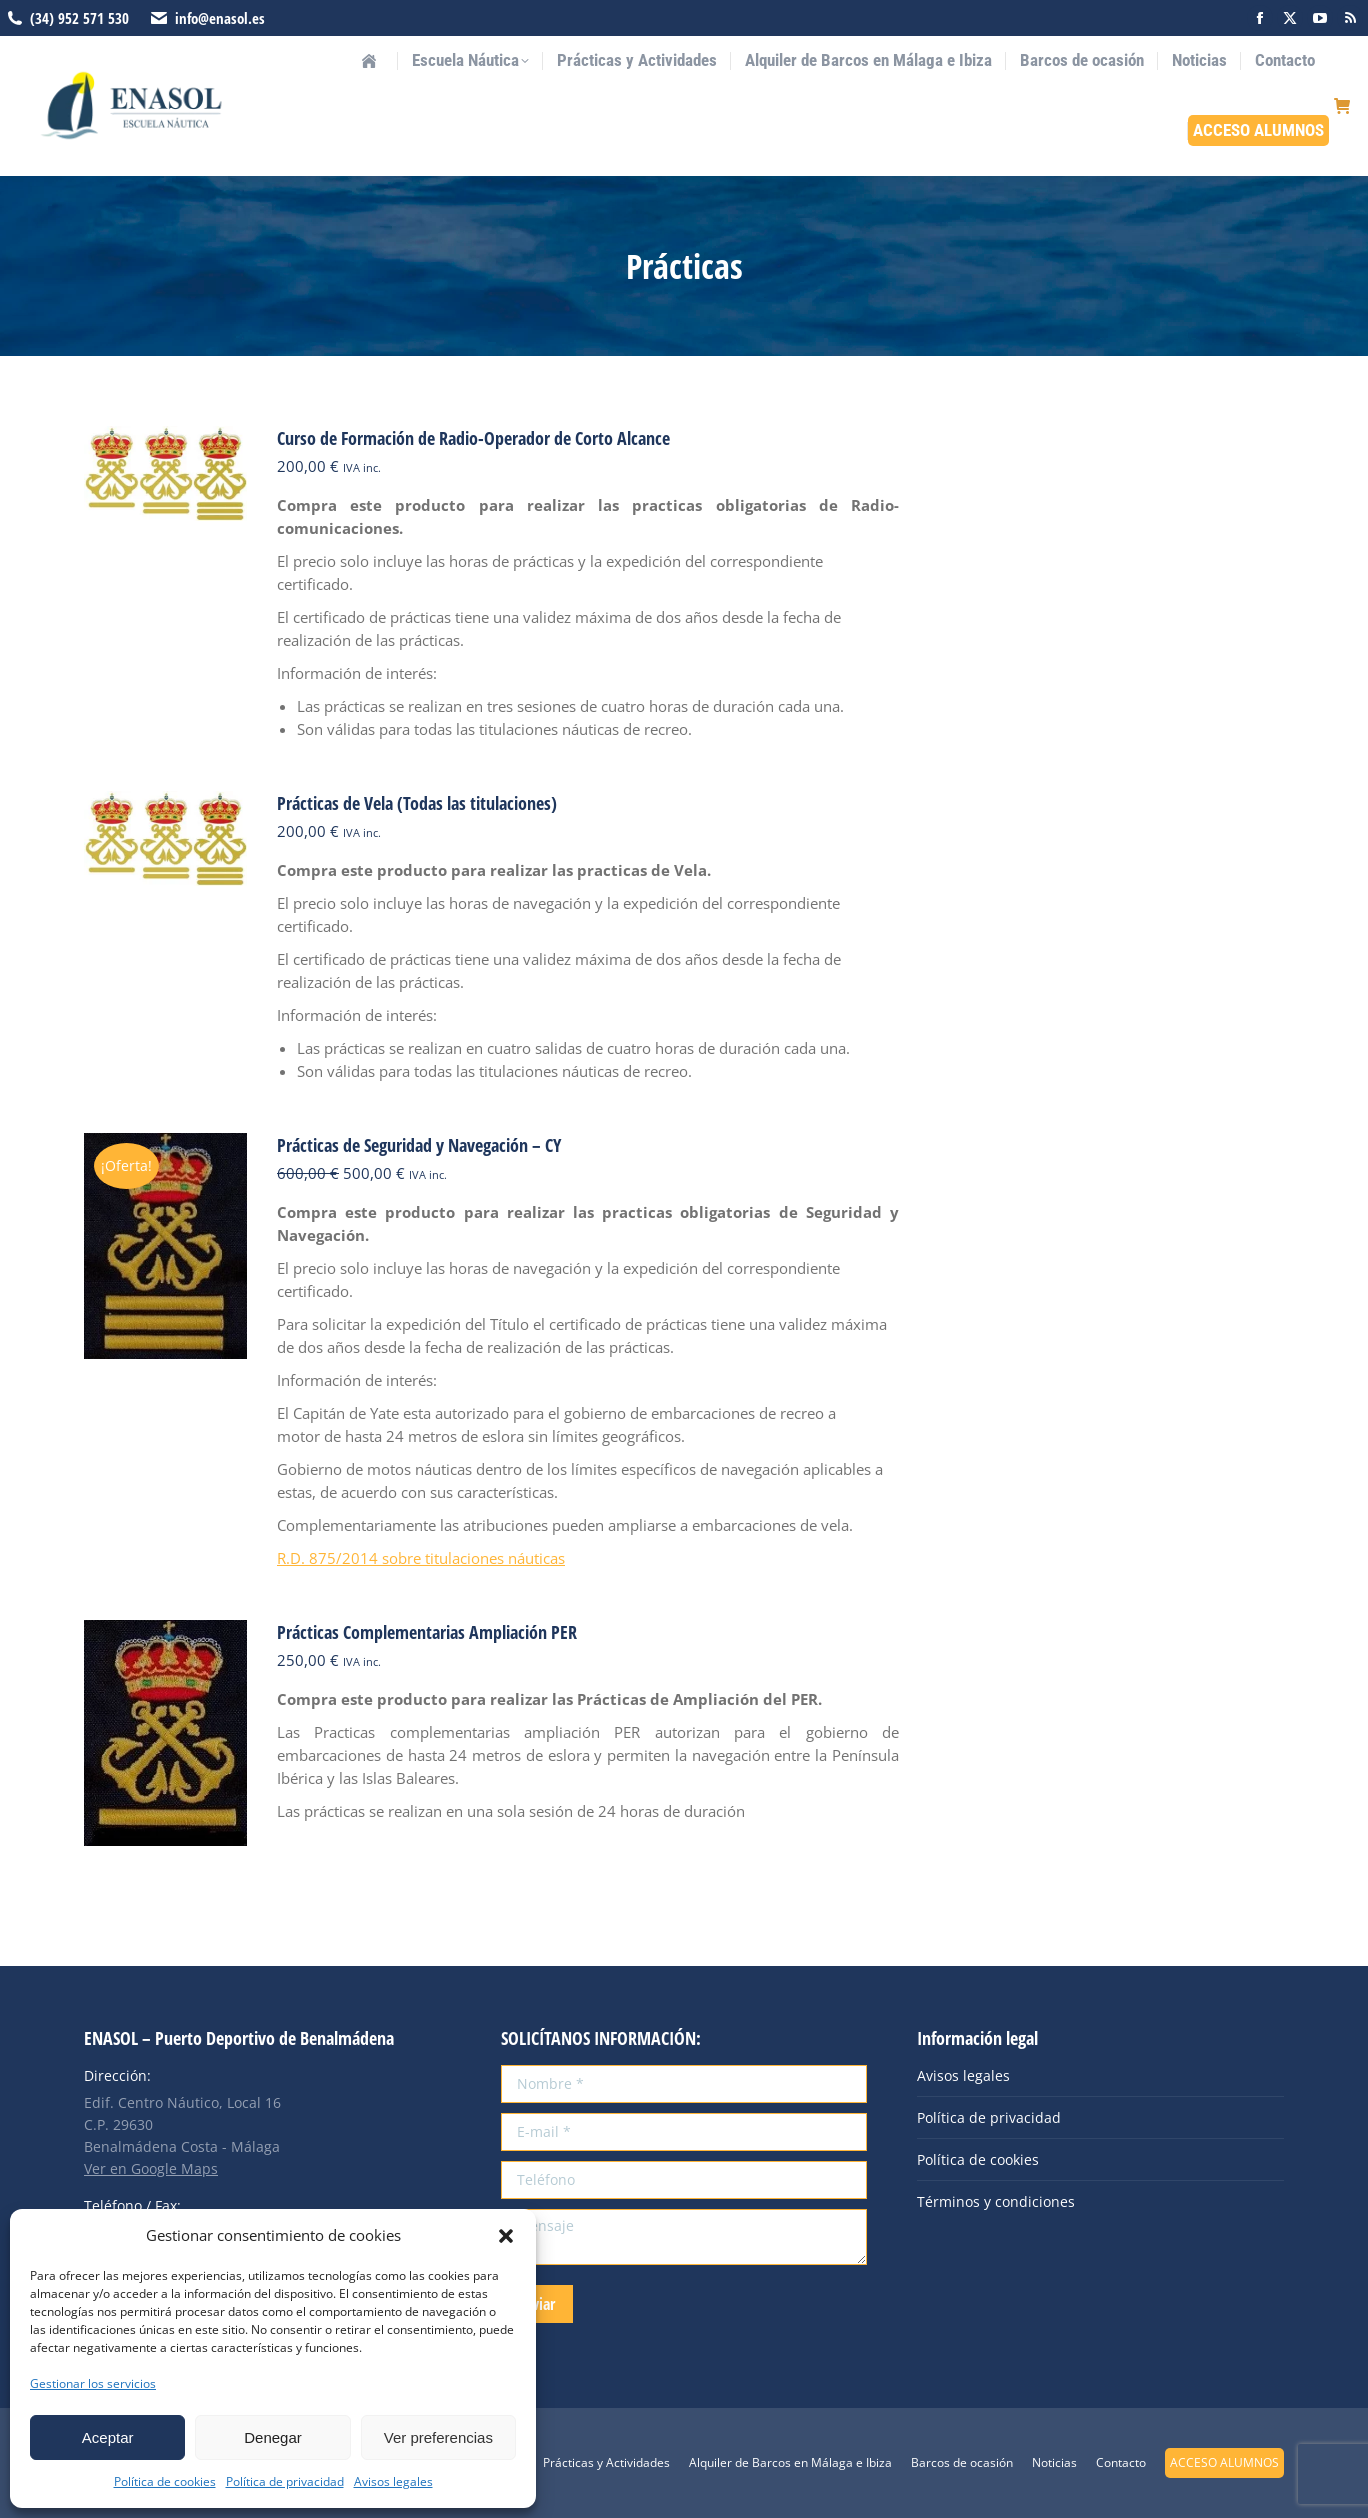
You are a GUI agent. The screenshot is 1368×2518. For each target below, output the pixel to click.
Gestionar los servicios (93, 2383)
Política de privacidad (285, 2481)
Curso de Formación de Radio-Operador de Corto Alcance (473, 438)
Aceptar (108, 2437)
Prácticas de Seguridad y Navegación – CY (419, 1145)
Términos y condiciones (996, 2201)
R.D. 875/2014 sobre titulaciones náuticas (421, 1558)
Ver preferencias (438, 2437)
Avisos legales (393, 2481)
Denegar (273, 2437)
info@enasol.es (220, 18)
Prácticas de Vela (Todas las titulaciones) (417, 803)
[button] (506, 2236)
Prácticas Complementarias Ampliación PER (427, 1632)
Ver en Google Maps (151, 2168)
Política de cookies (165, 2481)
